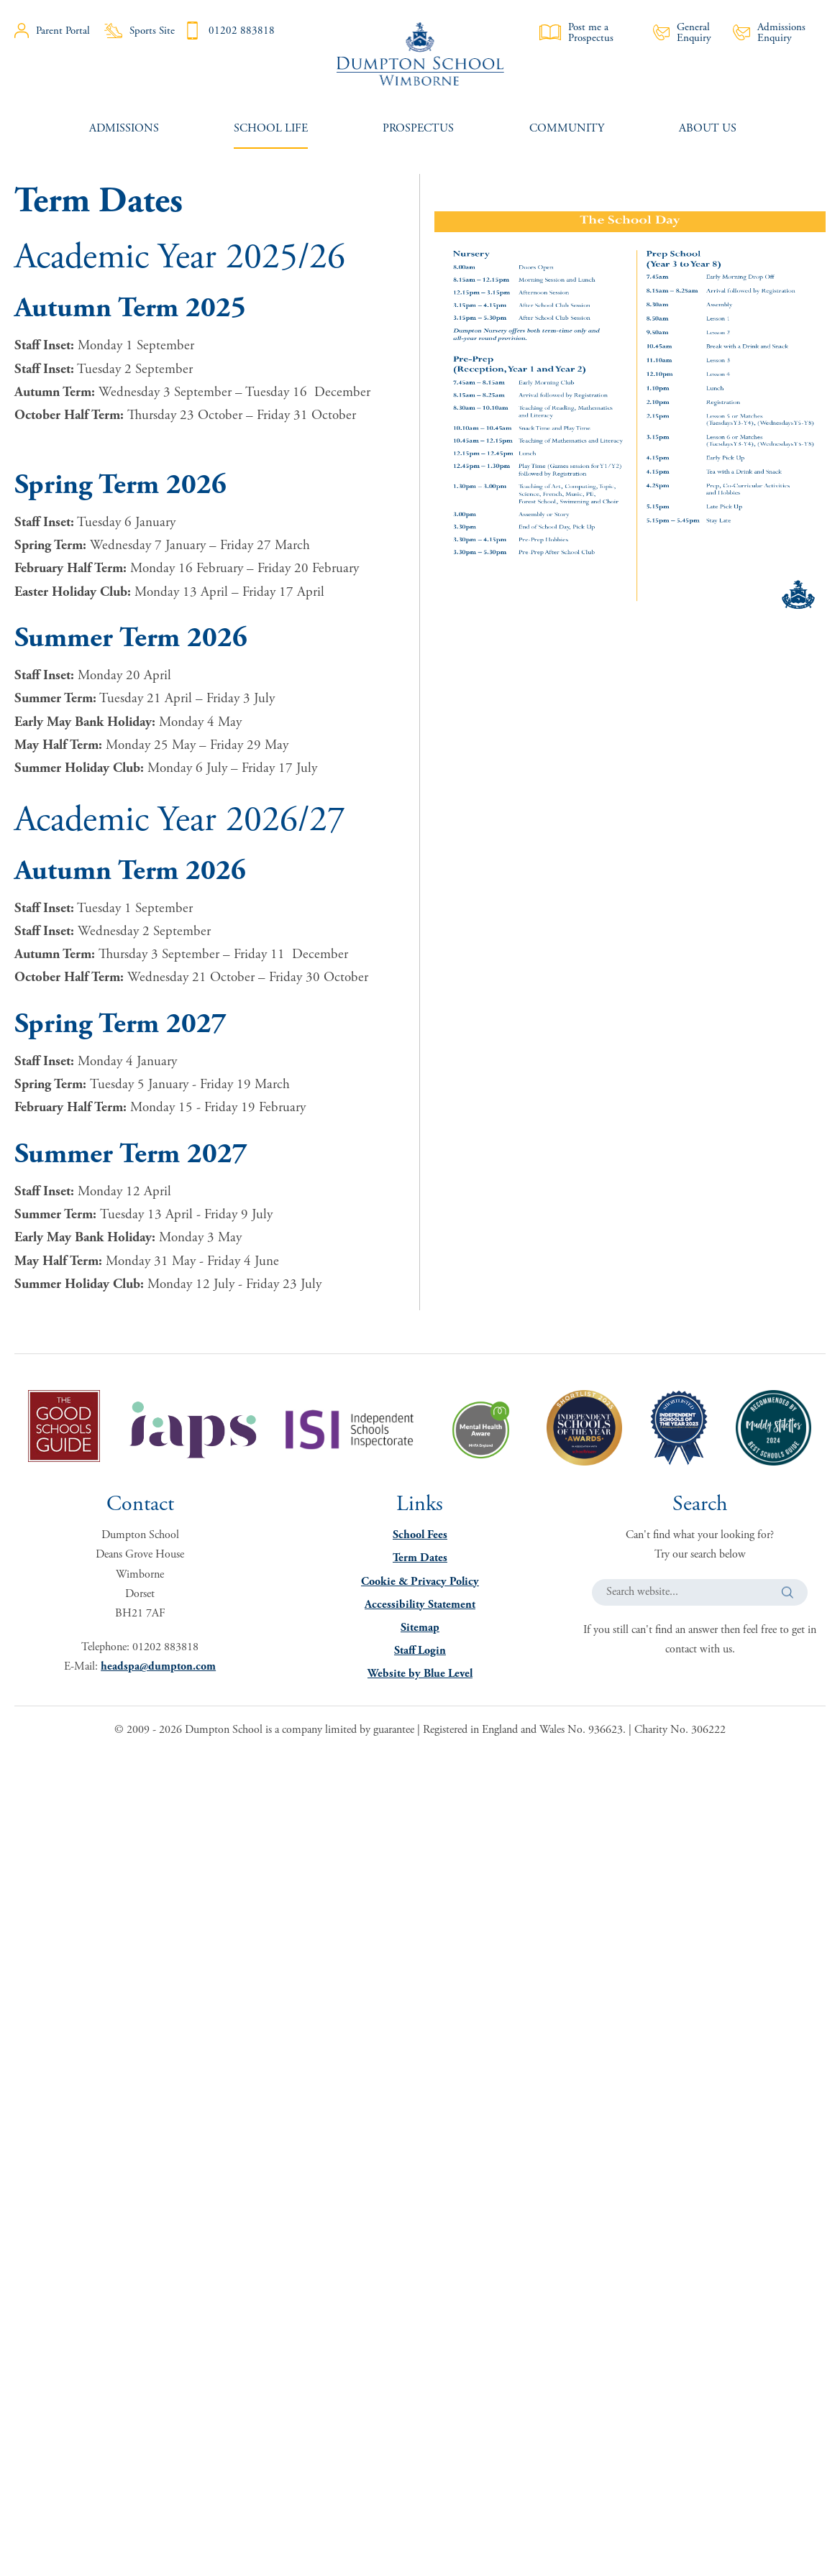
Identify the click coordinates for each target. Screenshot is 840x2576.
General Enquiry (682, 32)
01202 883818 (229, 31)
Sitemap (420, 1627)
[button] (787, 1592)
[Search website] (700, 1592)
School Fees (420, 1534)
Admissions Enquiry (769, 32)
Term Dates (420, 1557)
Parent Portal (52, 30)
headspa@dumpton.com (158, 1666)
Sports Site (139, 30)
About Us (707, 128)
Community (566, 128)
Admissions (124, 128)
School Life (271, 128)
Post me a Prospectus (576, 32)
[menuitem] (124, 128)
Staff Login (420, 1650)
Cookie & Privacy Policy (420, 1581)
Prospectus (418, 128)
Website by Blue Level (420, 1673)
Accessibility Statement (420, 1604)
